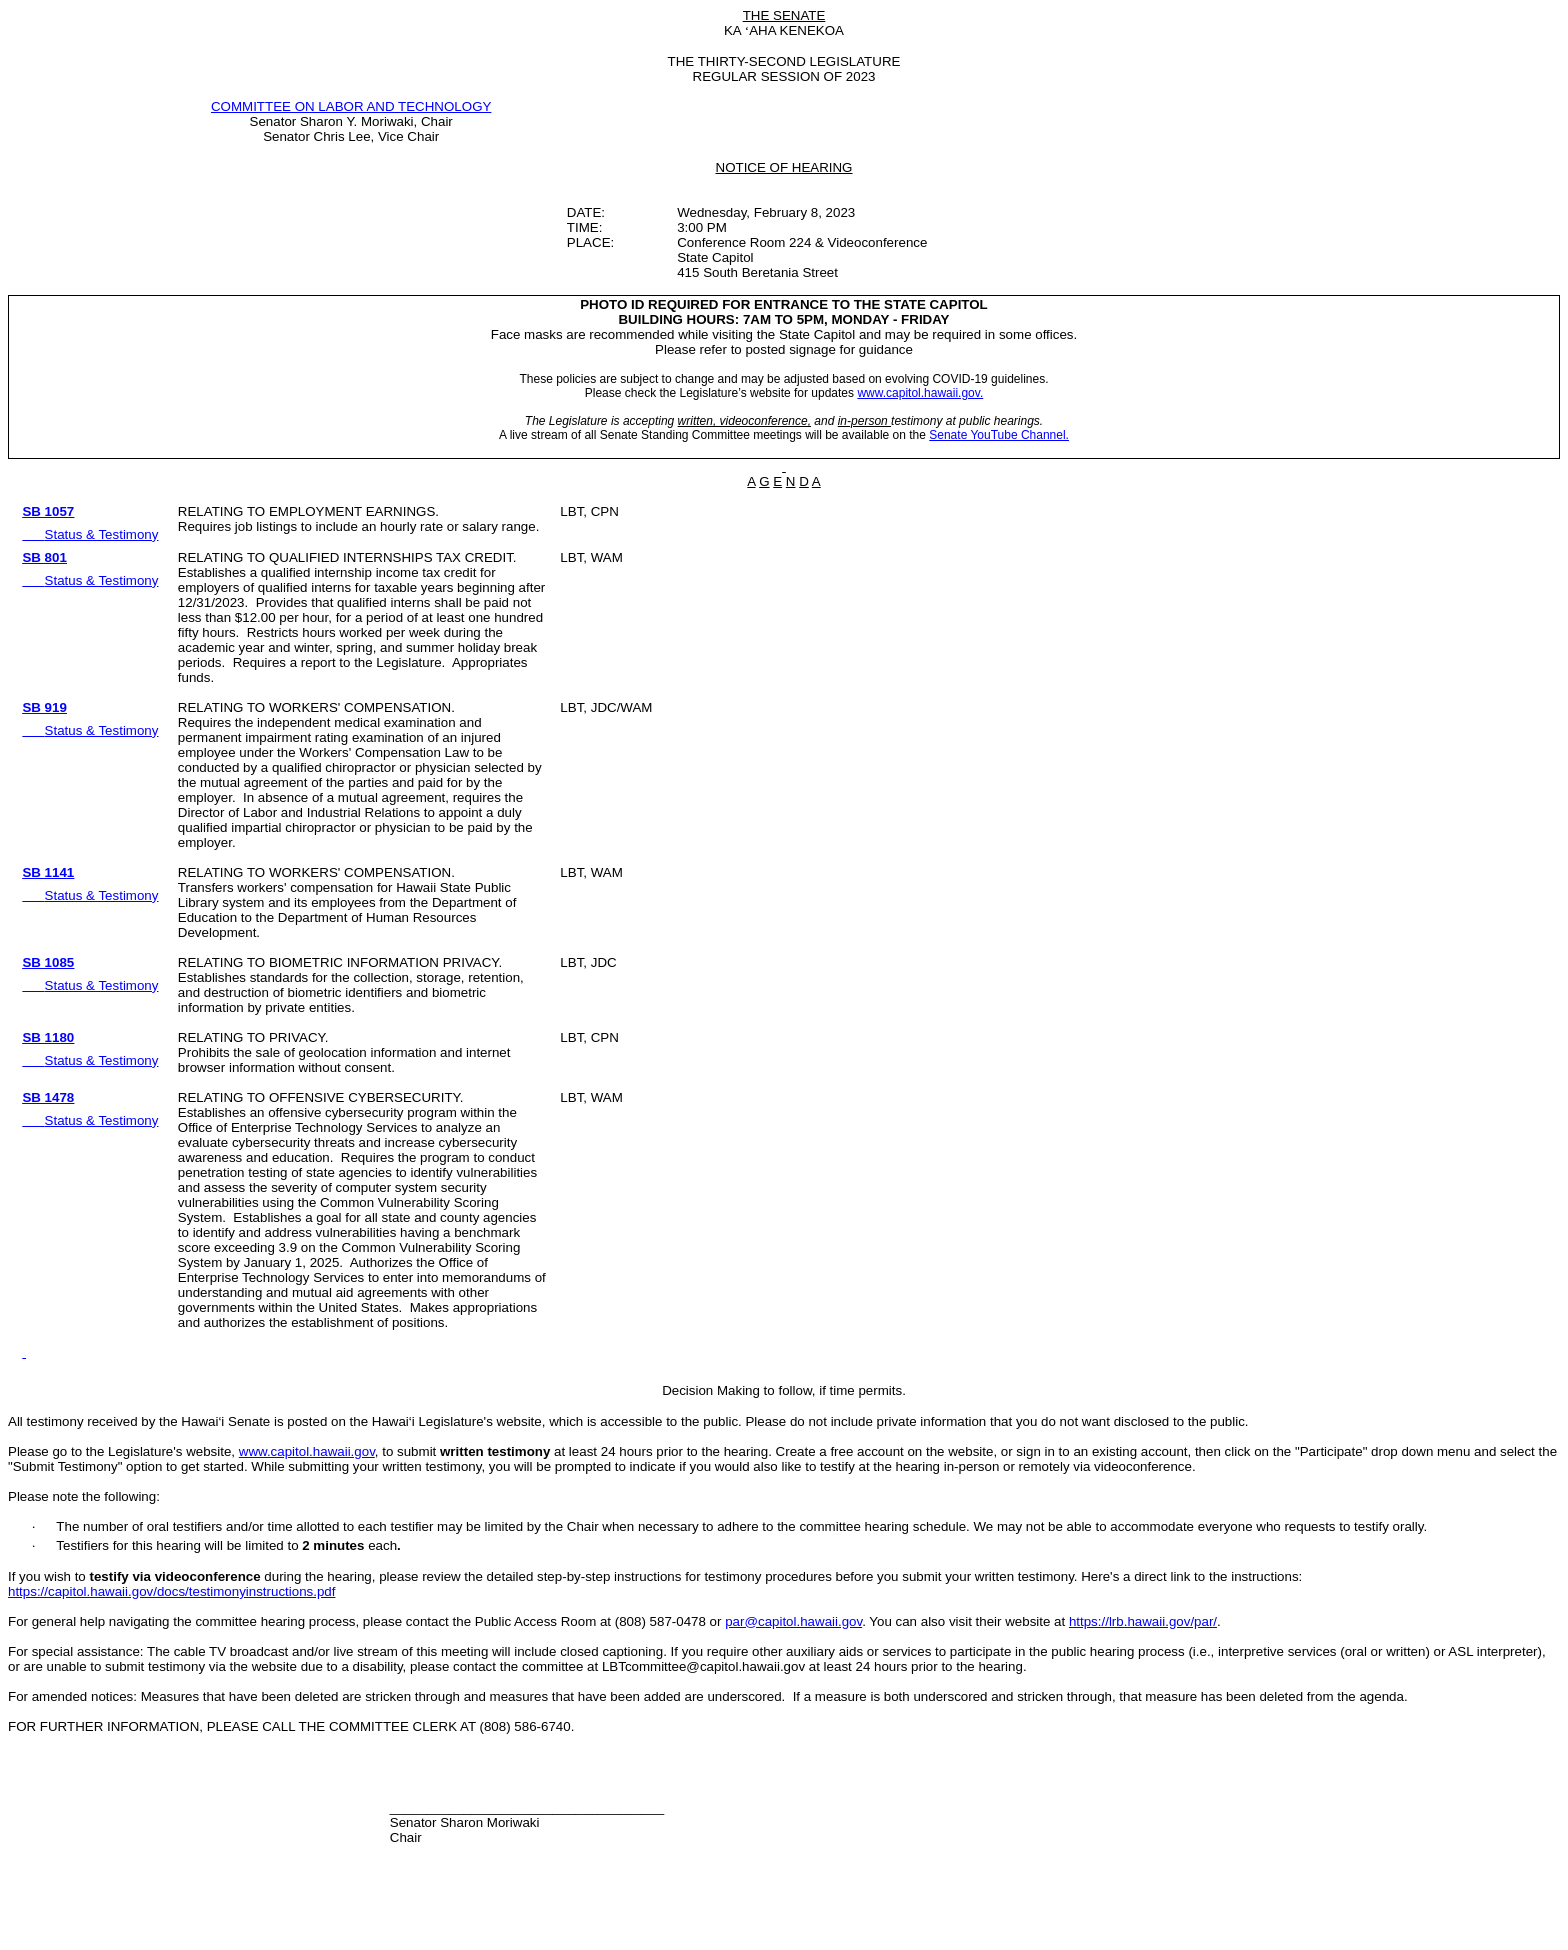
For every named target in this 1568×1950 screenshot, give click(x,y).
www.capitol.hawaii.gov (307, 1451)
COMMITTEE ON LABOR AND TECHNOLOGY (351, 106)
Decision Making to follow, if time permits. (784, 1390)
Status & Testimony (102, 534)
